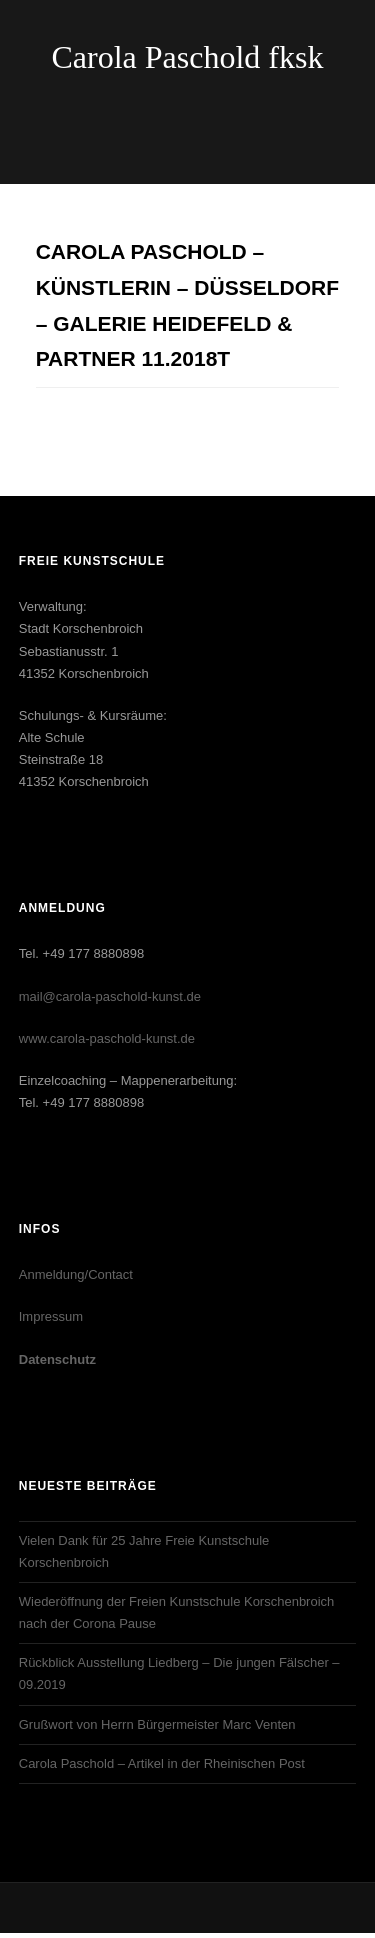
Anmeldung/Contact (76, 1274)
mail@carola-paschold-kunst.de (110, 996)
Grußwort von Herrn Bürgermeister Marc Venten (157, 1724)
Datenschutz (57, 1359)
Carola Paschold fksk (188, 57)
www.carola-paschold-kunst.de (107, 1038)
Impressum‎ (51, 1316)
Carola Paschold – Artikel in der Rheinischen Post (162, 1763)
